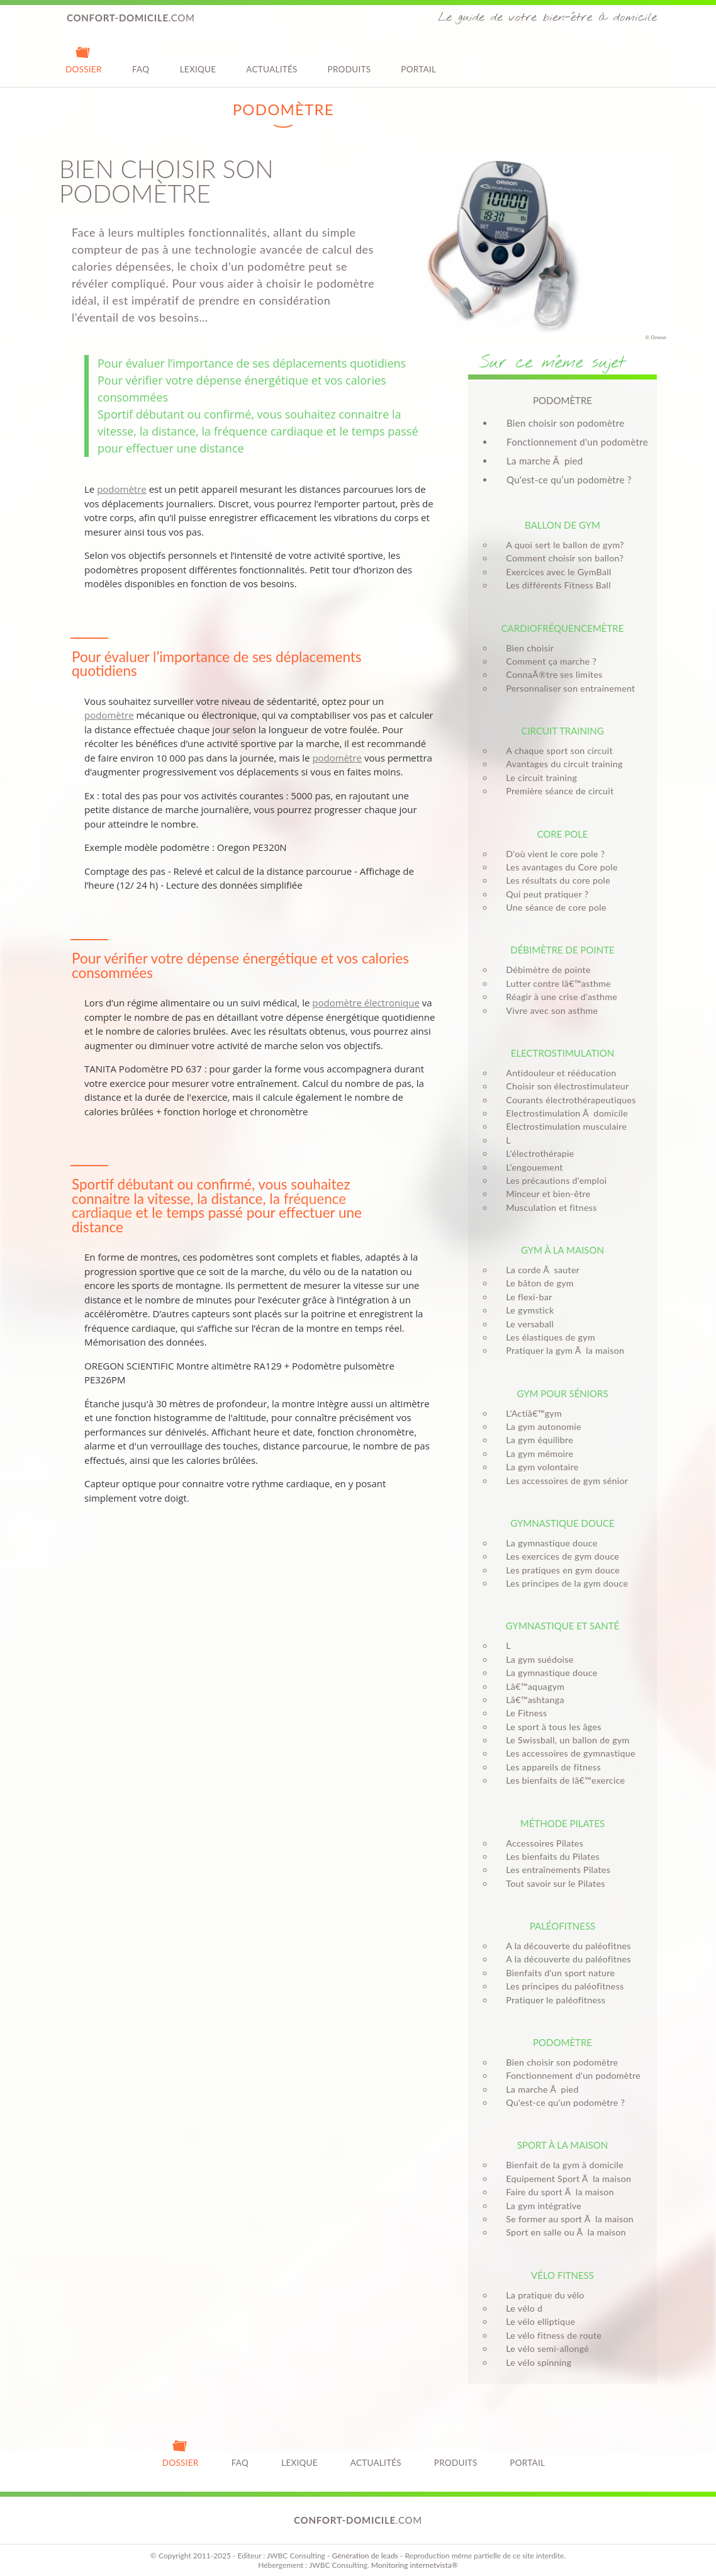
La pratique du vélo (541, 2295)
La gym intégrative (540, 2205)
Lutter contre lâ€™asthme (554, 983)
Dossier (83, 59)
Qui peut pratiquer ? (543, 894)
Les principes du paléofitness (561, 1986)
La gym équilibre (535, 1439)
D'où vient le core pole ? (551, 853)
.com (131, 17)
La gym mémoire (535, 1453)
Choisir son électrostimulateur (563, 1086)
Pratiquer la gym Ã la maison (561, 1350)
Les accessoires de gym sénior (563, 1480)
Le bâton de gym (536, 1283)
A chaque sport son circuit (555, 750)
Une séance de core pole (552, 907)
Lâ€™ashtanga (531, 1699)
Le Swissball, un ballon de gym (563, 1740)
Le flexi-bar (525, 1296)
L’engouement (530, 1167)
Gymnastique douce (562, 1523)
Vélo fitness (562, 2275)
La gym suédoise (535, 1659)
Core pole (562, 834)
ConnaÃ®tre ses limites (550, 674)
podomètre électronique (366, 1002)
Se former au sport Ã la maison (566, 2218)
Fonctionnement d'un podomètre (577, 441)
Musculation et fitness (547, 1207)
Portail (418, 59)
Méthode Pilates (562, 1823)
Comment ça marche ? (547, 661)
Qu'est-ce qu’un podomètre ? (569, 479)
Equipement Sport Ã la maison (564, 2178)
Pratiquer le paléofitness (551, 1999)
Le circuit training (537, 777)
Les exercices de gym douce (558, 1556)
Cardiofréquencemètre (562, 628)
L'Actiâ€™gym (530, 1413)
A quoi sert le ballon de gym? (561, 544)
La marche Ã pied (544, 460)
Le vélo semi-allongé (543, 2348)
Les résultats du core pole (554, 880)
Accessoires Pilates (540, 1843)
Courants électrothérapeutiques (567, 1099)
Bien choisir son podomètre (565, 423)
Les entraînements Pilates (554, 1869)
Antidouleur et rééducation (557, 1072)
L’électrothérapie (536, 1153)
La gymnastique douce (547, 1543)
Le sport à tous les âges (549, 1726)
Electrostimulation (562, 1053)
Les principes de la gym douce (563, 1583)
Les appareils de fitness (549, 1767)
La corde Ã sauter (539, 1269)
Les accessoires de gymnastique (567, 1753)
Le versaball (526, 1324)
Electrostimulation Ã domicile (563, 1113)
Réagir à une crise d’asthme (557, 996)
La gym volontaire (538, 1466)
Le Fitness (522, 1712)
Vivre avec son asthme (548, 1010)
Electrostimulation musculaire (562, 1126)
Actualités (271, 59)
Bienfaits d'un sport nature (556, 1972)
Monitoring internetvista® (414, 2565)
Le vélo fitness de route (550, 2335)
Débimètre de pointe (562, 949)
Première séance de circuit (556, 790)
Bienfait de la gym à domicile (561, 2164)
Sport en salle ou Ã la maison (562, 2232)
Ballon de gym (562, 525)
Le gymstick (526, 1310)
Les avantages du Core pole (558, 867)
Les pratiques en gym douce (559, 1570)
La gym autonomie (540, 1426)
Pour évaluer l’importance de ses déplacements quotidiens (252, 363)
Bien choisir (526, 648)
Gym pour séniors (562, 1393)
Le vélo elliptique (536, 2321)
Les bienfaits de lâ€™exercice (561, 1780)
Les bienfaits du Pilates (549, 1856)
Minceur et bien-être (544, 1193)
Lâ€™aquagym (531, 1686)
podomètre (122, 489)
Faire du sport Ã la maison (556, 2191)
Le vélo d (520, 2308)
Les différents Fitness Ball (554, 585)
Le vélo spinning (535, 2362)
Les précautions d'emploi (552, 1180)
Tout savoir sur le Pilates (551, 1883)
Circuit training (562, 730)
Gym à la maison (562, 1250)
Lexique (198, 59)
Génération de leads (365, 2555)
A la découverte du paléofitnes (564, 1945)
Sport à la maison (562, 2145)
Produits (349, 59)
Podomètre (562, 2042)
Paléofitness (562, 1926)
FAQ (141, 59)
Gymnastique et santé (562, 1625)
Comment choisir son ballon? (561, 558)
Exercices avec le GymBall (554, 571)
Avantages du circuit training (560, 763)
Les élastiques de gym (546, 1337)
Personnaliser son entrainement (566, 688)
